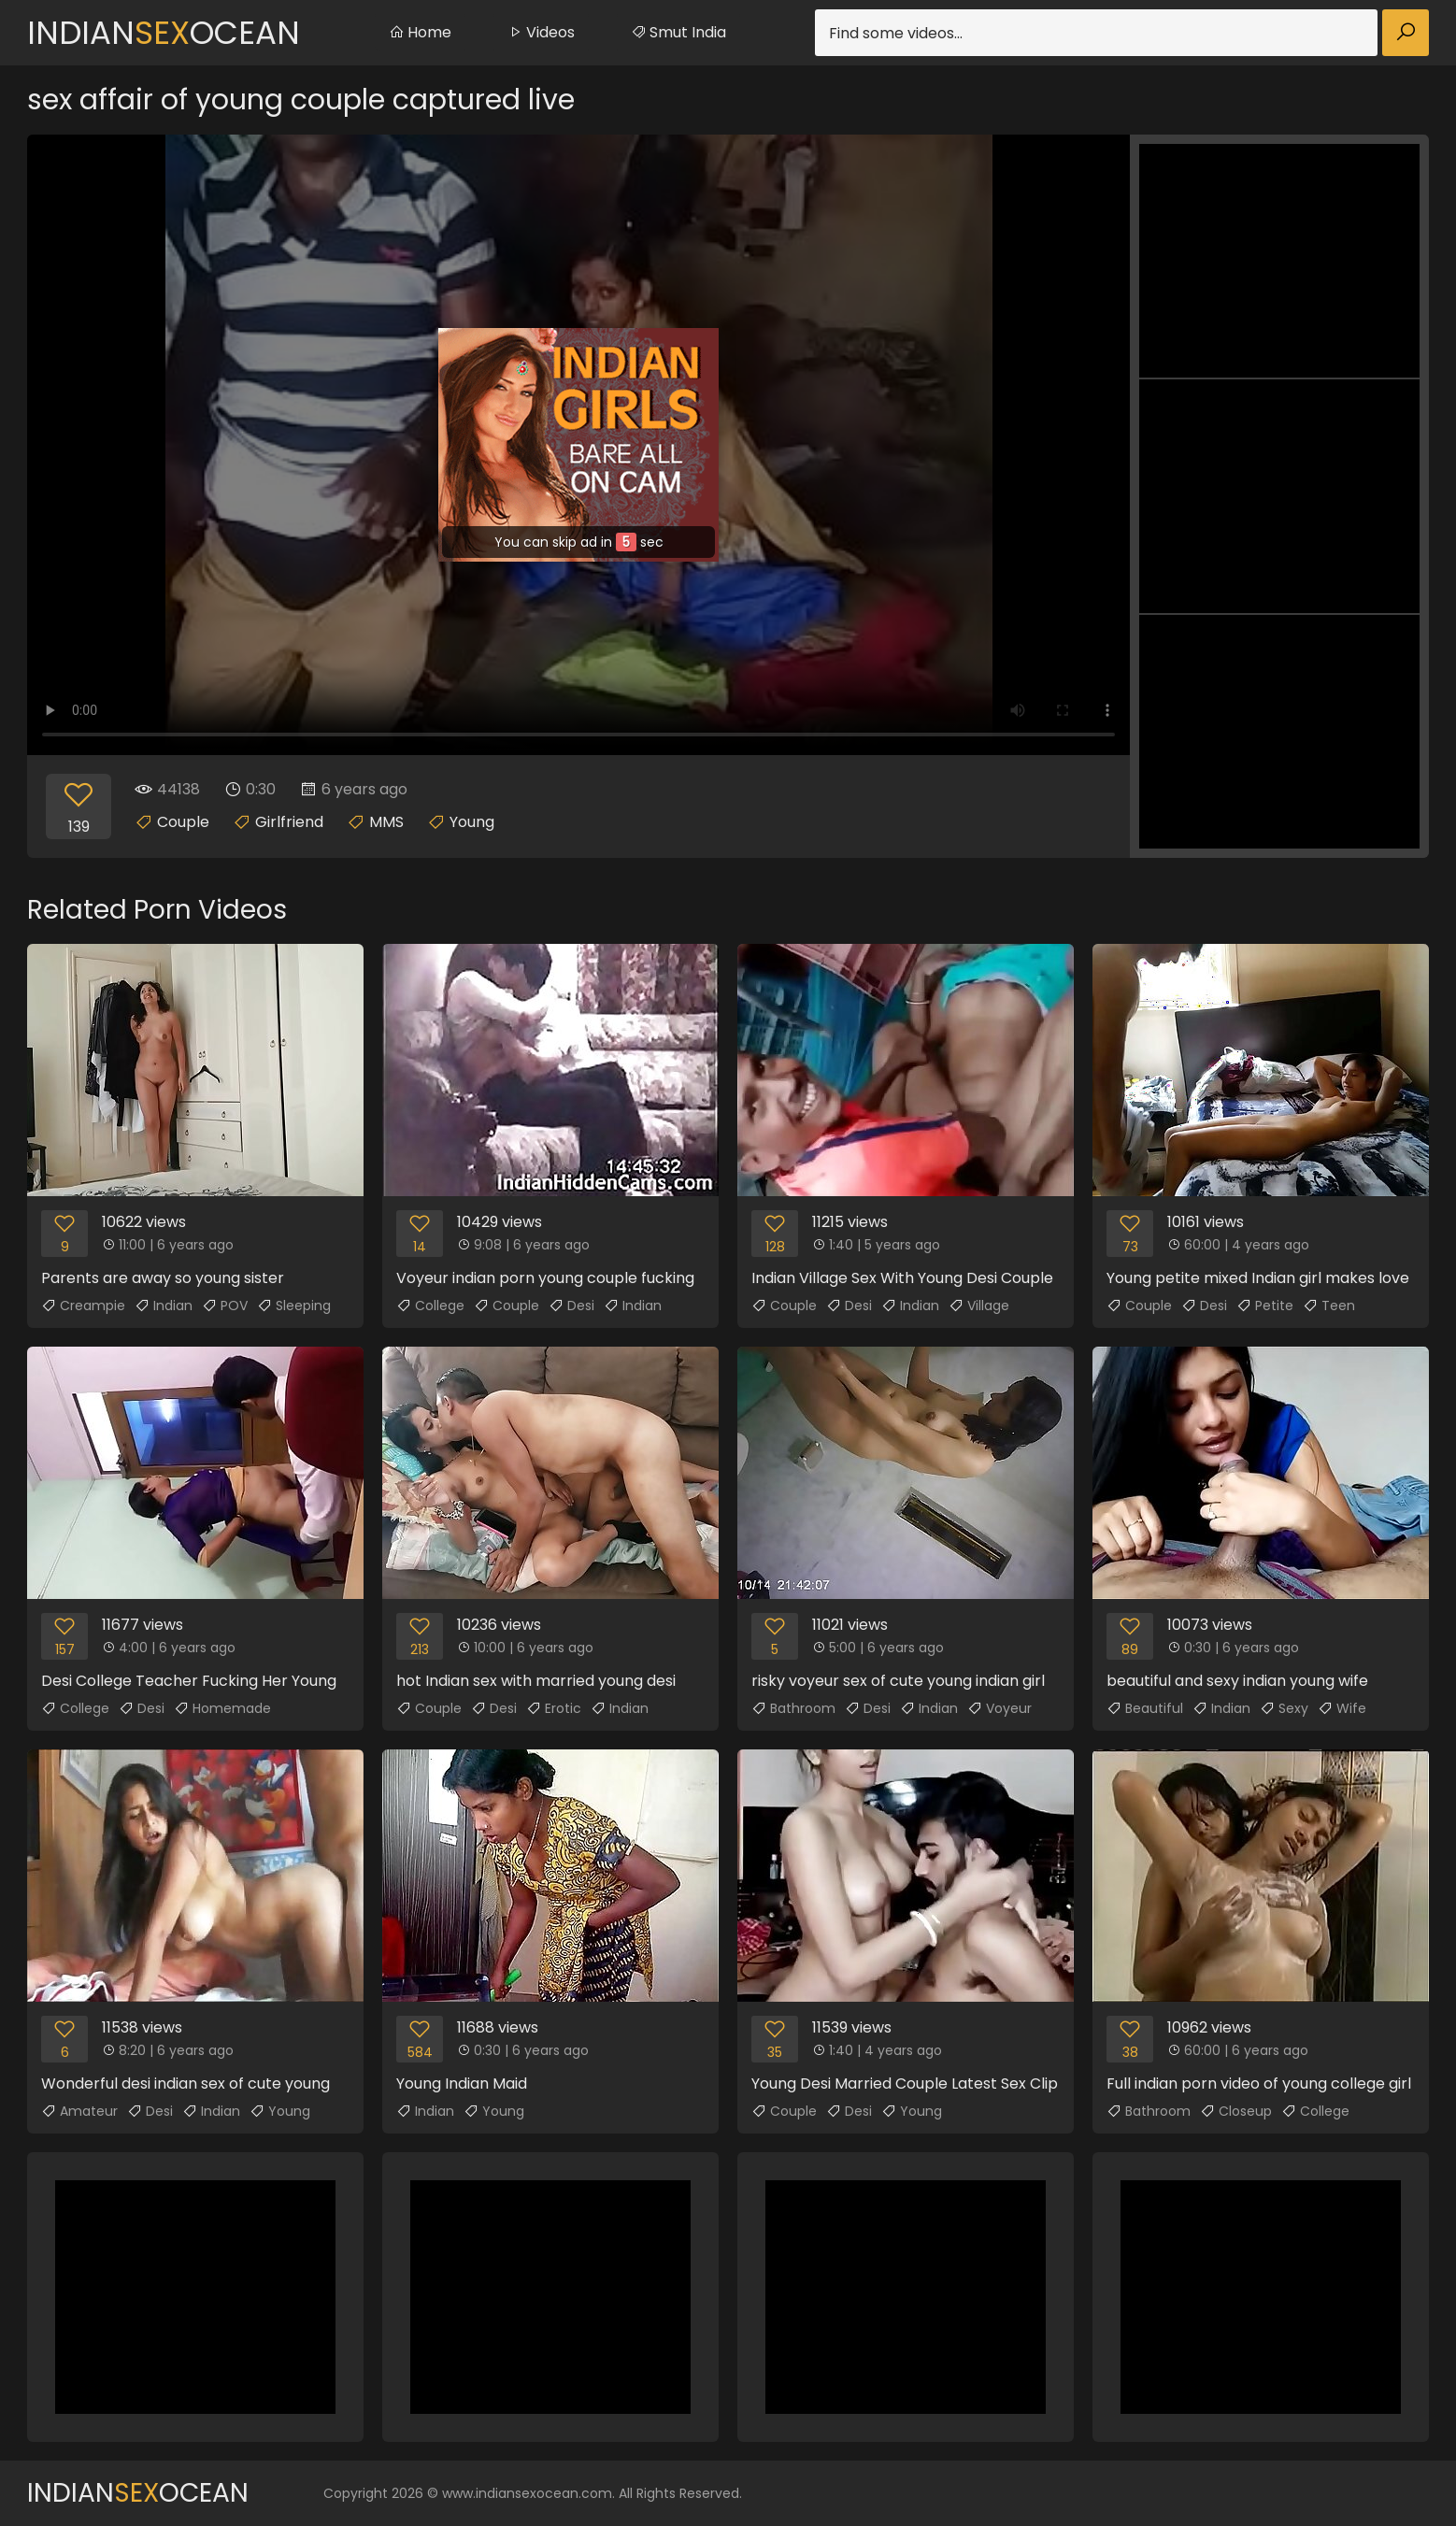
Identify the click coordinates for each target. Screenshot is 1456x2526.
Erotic (553, 1708)
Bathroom (793, 1708)
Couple (183, 822)
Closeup (1236, 2111)
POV (225, 1305)
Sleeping (294, 1305)
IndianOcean (163, 32)
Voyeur (999, 1708)
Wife (1342, 1708)
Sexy (1284, 1708)
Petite (1264, 1305)
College (430, 1305)
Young (472, 822)
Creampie (83, 1305)
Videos (541, 32)
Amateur (79, 2111)
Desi (571, 1305)
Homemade (222, 1708)
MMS (386, 822)
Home (420, 32)
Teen (1329, 1305)
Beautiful (1144, 1708)
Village (979, 1305)
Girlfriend (289, 822)
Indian (164, 1305)
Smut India (678, 32)
